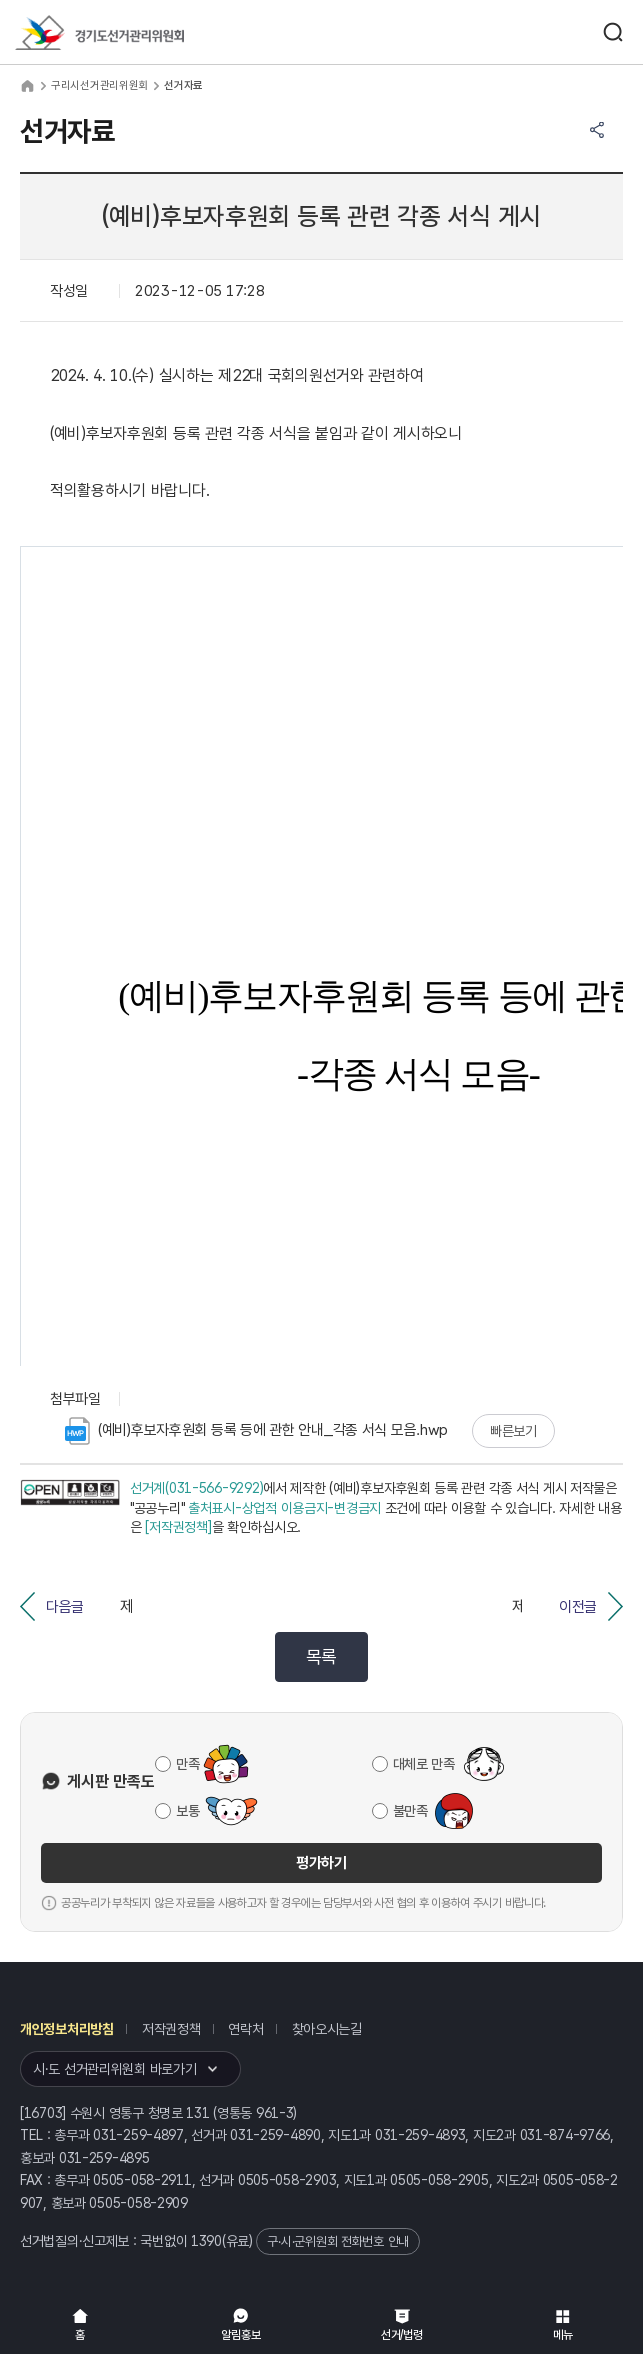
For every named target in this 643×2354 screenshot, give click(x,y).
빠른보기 (513, 1431)
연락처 (245, 2029)
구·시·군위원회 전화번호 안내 (338, 2241)
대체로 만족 (424, 1764)
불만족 (410, 1811)
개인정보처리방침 (67, 2029)
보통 (187, 1811)
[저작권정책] (178, 1527)
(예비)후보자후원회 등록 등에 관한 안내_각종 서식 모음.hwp (256, 1431)
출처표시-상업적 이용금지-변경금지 (284, 1508)
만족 (187, 1764)
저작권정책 (171, 2029)
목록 (321, 1656)
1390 (206, 2241)
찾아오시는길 (327, 2029)
